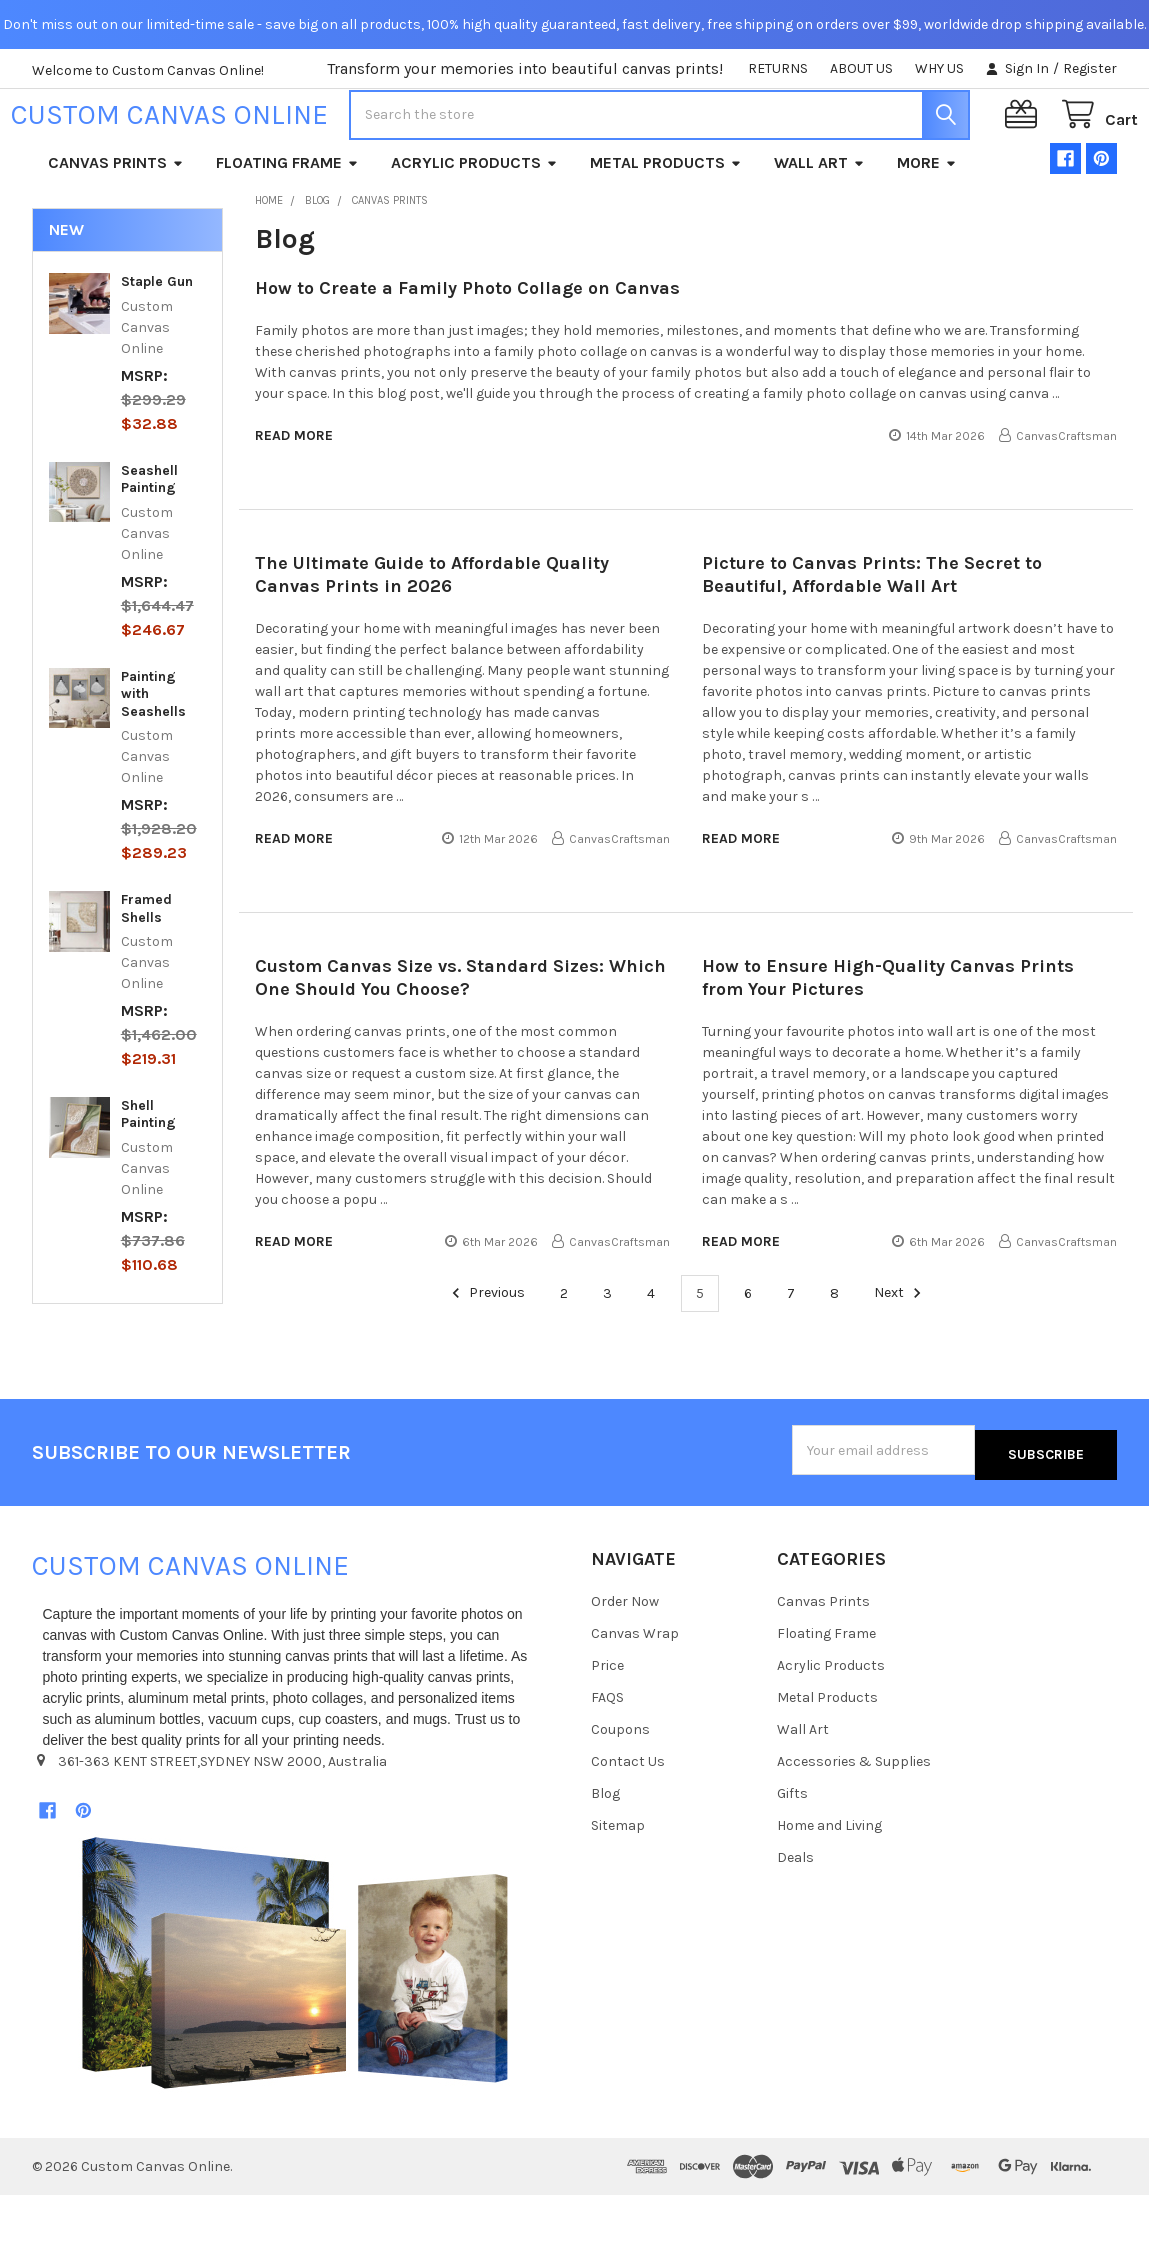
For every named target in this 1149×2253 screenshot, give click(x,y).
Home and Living (829, 1884)
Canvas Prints (116, 225)
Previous (485, 1356)
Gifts (792, 1852)
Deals (795, 1916)
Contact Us (628, 1820)
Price (607, 1724)
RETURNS (778, 68)
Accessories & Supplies (854, 1820)
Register (1090, 68)
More (927, 225)
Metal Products (666, 225)
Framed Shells (146, 971)
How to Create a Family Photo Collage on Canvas (467, 351)
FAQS (607, 1756)
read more (294, 498)
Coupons (620, 1788)
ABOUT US (861, 68)
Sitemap (618, 1884)
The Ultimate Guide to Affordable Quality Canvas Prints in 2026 (432, 637)
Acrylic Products (474, 225)
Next (900, 1356)
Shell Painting (148, 1177)
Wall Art (819, 225)
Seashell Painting (149, 542)
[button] (295, 2021)
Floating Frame (287, 225)
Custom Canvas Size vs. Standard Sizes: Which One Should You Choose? (460, 1040)
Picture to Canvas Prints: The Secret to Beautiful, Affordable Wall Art (872, 637)
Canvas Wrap (635, 1692)
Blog (605, 1852)
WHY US (939, 68)
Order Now (625, 1660)
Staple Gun (157, 344)
